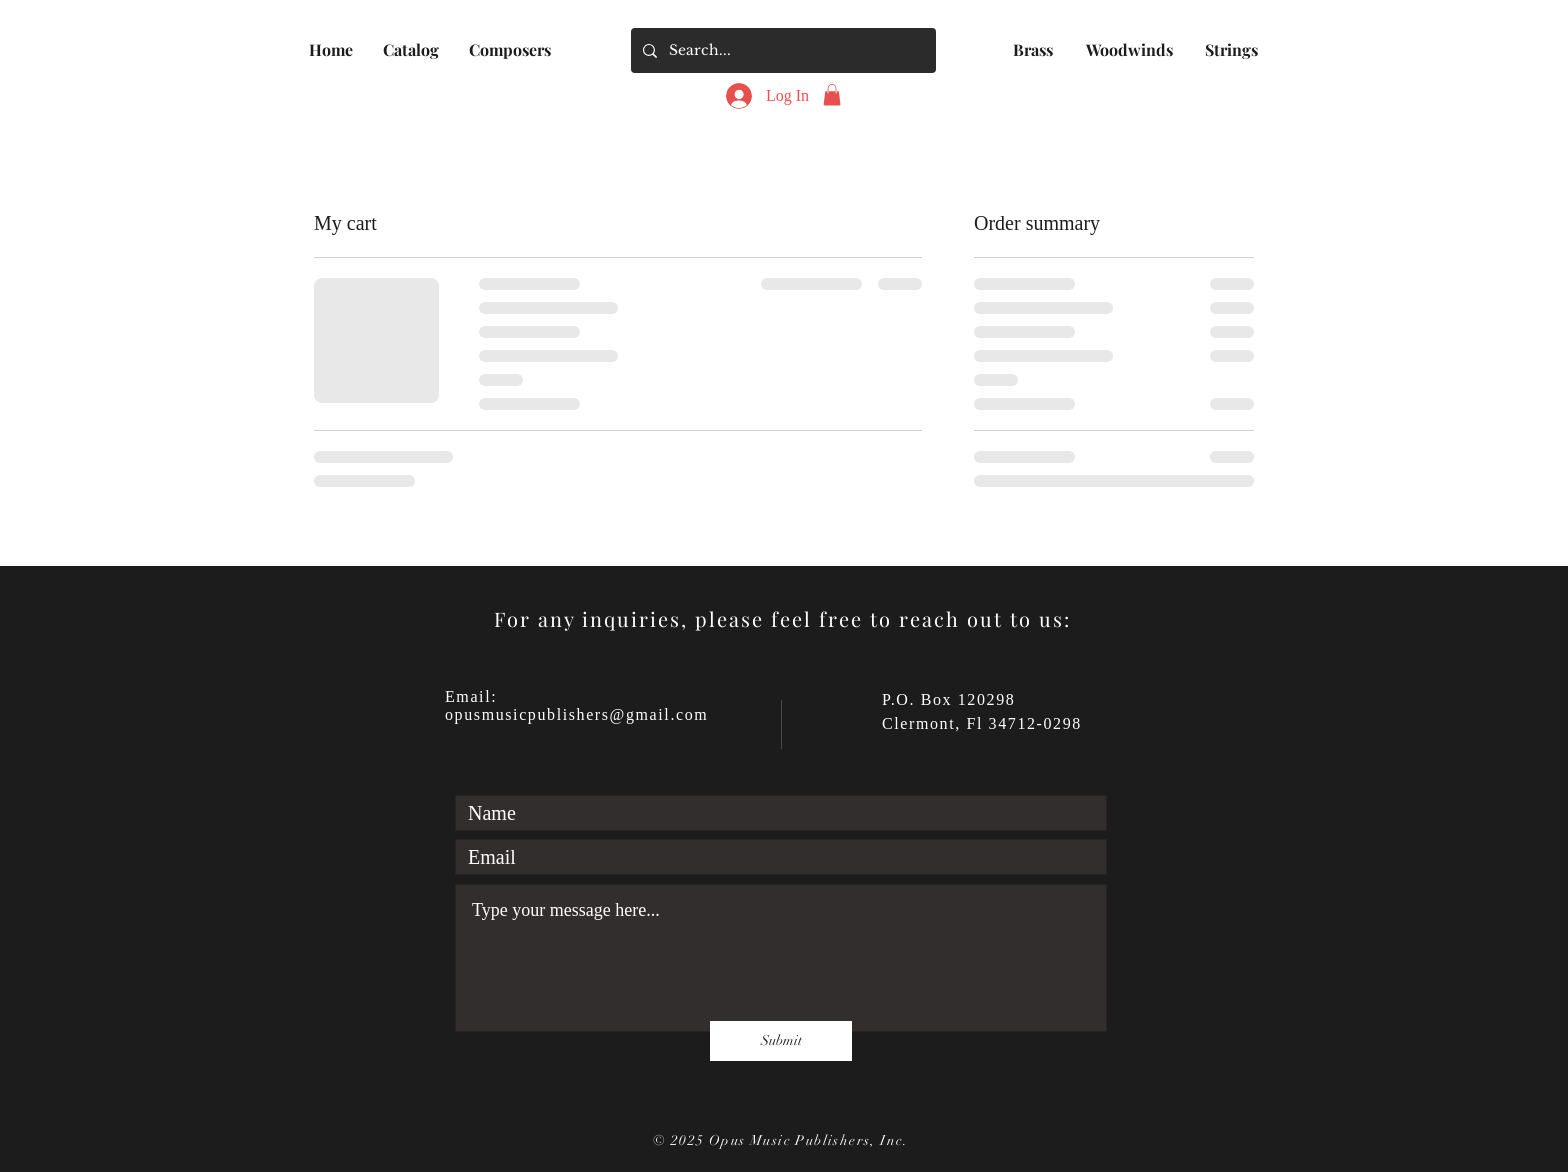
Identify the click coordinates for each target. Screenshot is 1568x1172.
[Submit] (781, 1041)
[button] (411, 49)
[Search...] (781, 50)
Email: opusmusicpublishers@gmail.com (576, 705)
